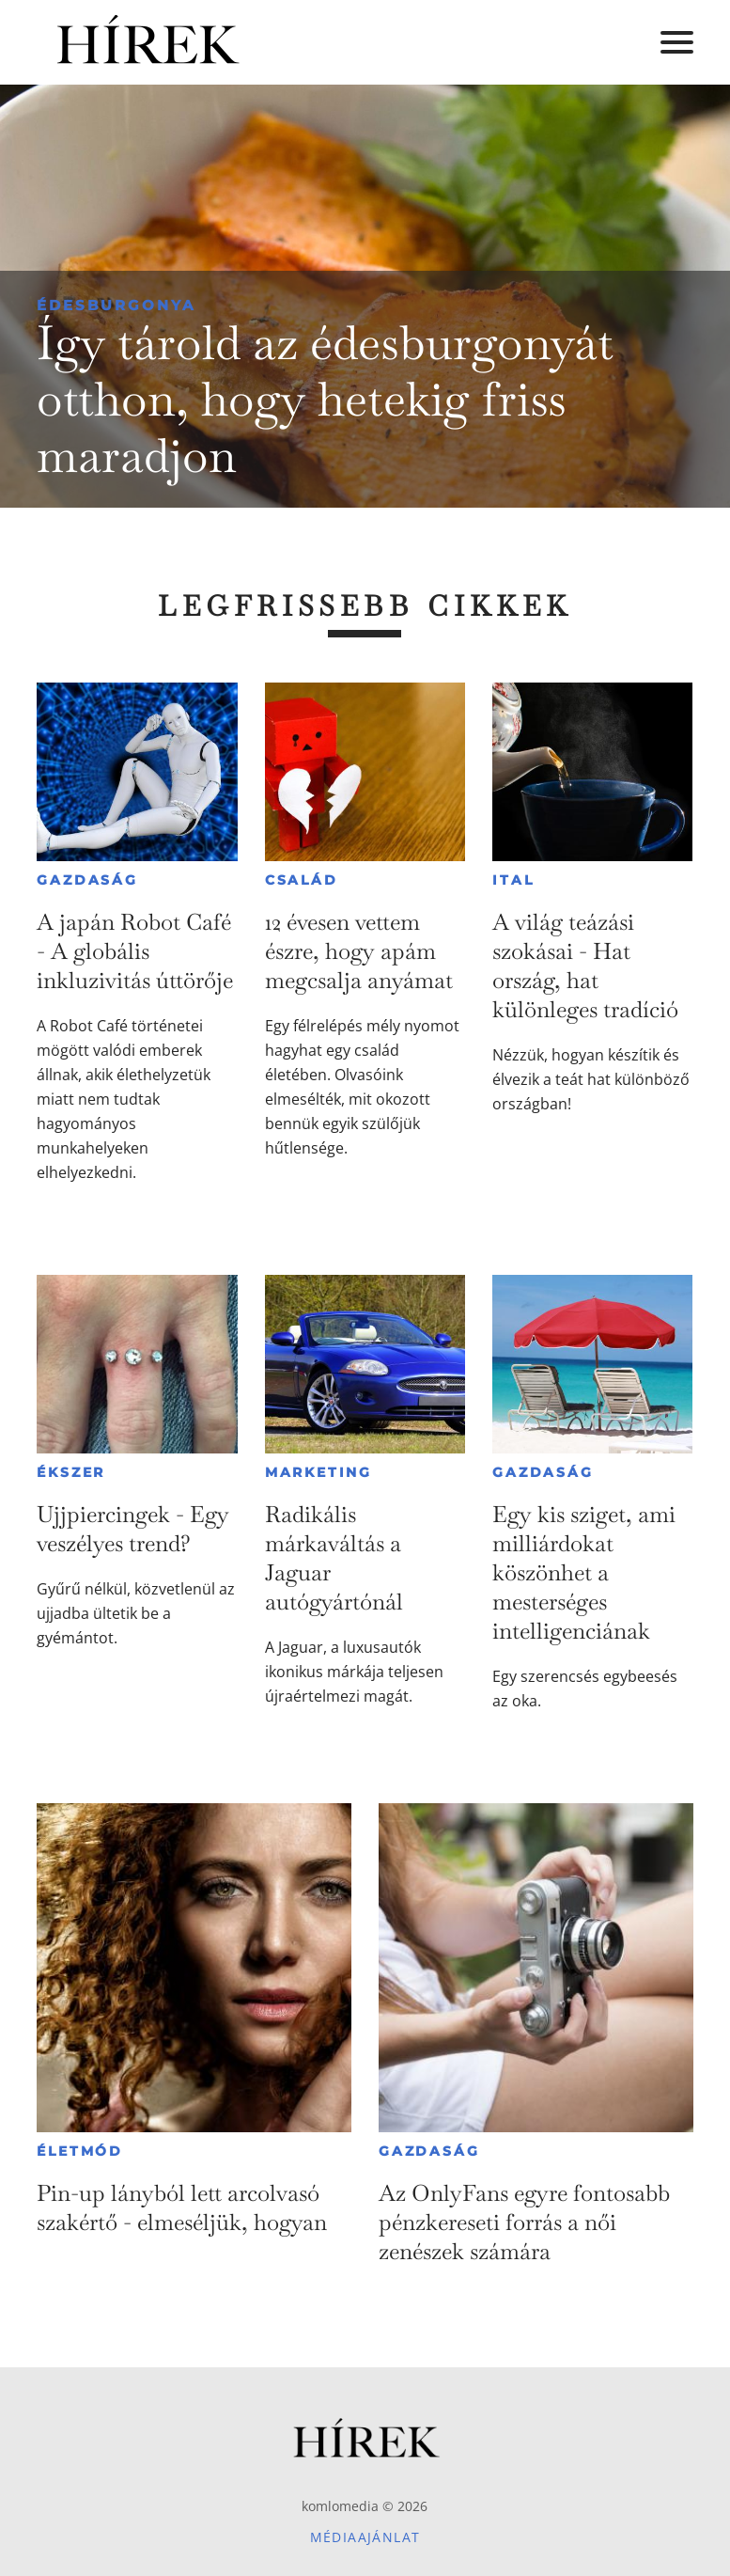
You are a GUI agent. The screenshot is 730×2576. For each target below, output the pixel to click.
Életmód (80, 2151)
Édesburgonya (116, 305)
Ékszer (71, 1472)
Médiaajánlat (365, 2537)
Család (301, 880)
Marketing (318, 1472)
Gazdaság (87, 880)
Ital (513, 880)
